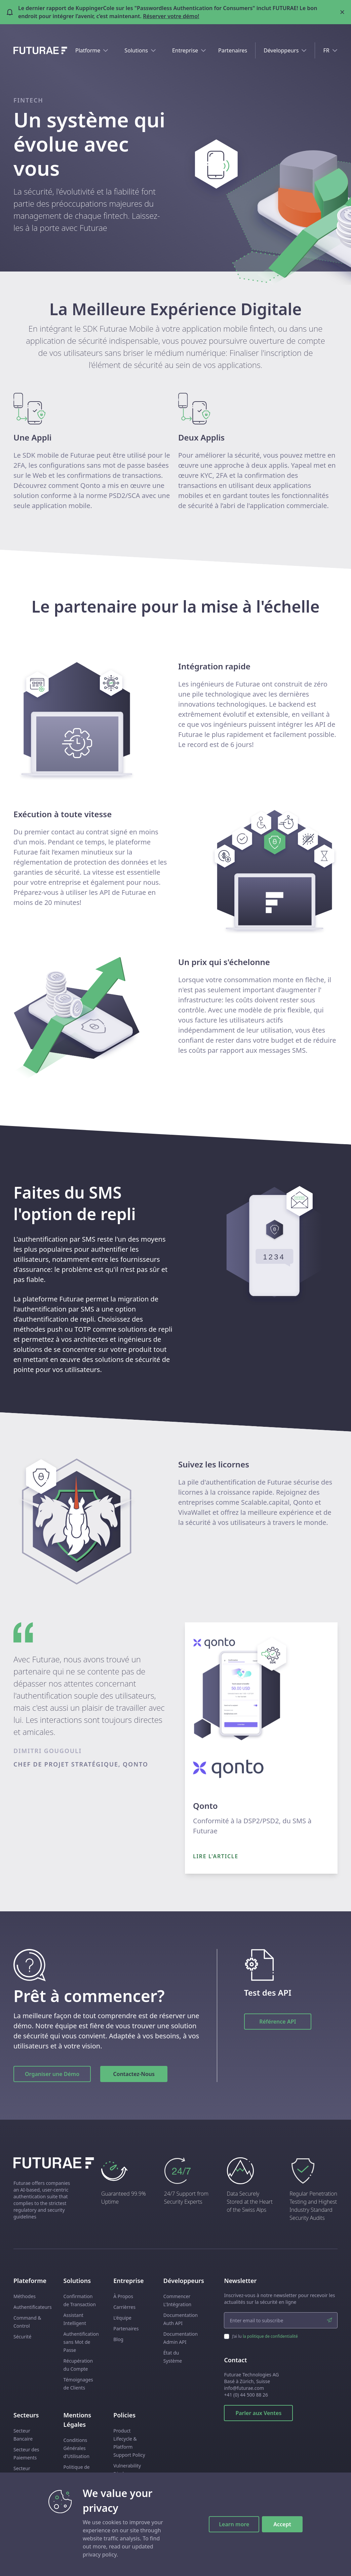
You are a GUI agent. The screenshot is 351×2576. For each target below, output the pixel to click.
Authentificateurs (32, 2307)
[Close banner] (342, 12)
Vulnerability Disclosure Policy (127, 2473)
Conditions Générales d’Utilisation (77, 2448)
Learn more (234, 2524)
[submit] (329, 2320)
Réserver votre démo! (171, 16)
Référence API (277, 2021)
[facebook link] (310, 2562)
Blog (118, 2339)
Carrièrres (124, 2307)
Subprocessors (80, 2507)
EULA (69, 2518)
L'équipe (122, 2318)
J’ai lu (265, 2336)
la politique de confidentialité (270, 2336)
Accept (282, 2524)
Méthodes (24, 2296)
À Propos (123, 2296)
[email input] (281, 2320)
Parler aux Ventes (258, 2413)
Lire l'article (215, 1856)
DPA (68, 2496)
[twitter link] (334, 2562)
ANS (68, 2486)
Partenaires (232, 50)
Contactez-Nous (134, 2074)
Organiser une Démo (52, 2074)
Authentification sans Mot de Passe (81, 2342)
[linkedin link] (322, 2562)
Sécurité (22, 2336)
